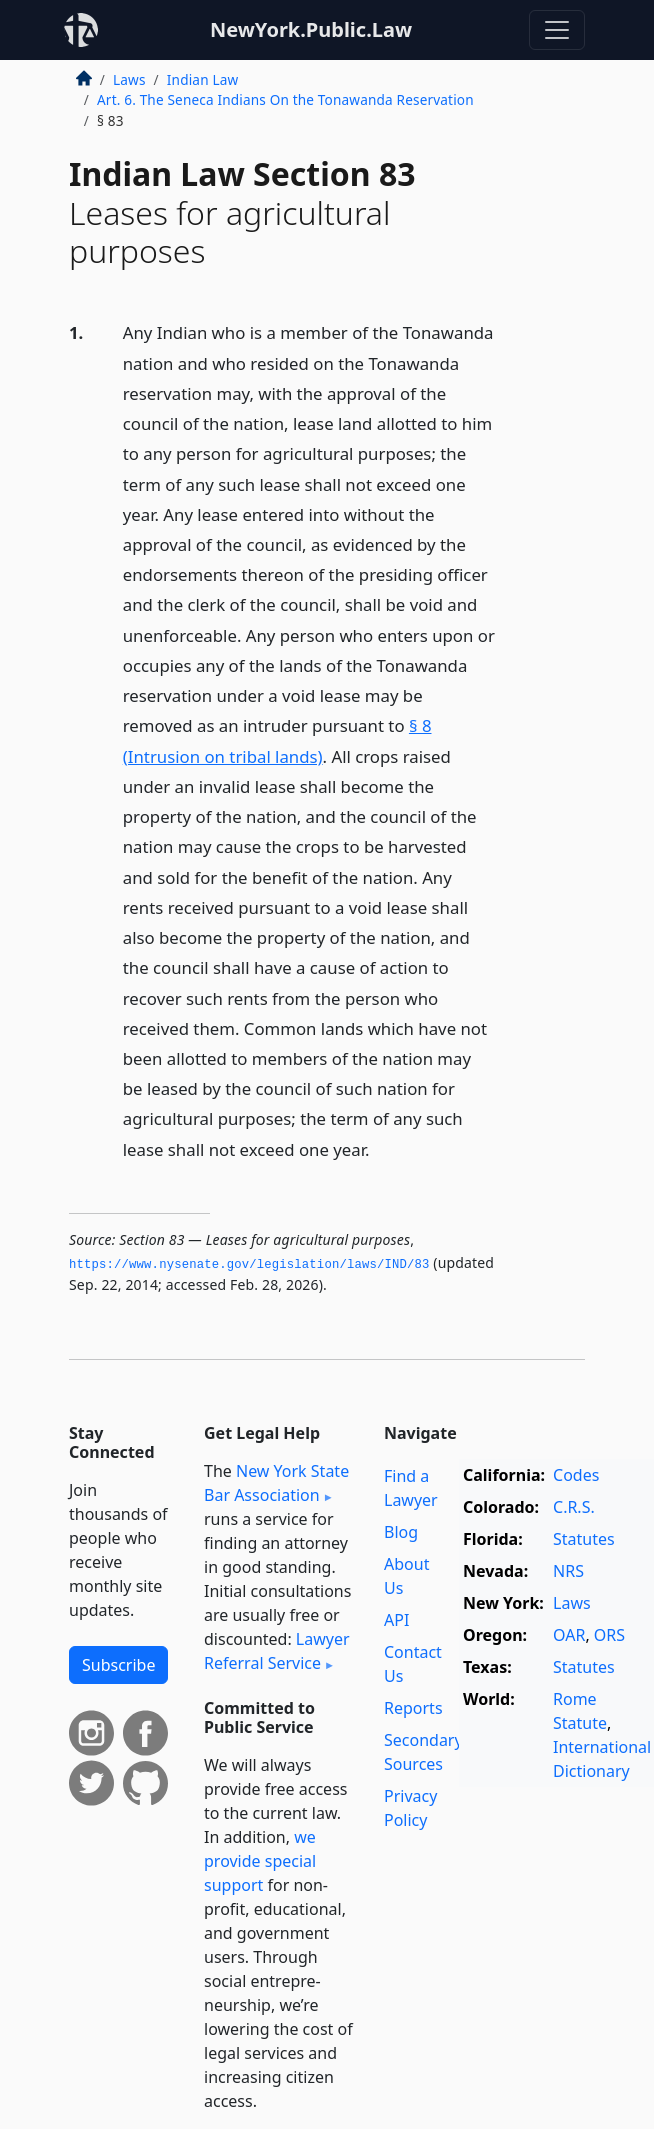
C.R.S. (574, 1507)
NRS (568, 1571)
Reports (413, 1708)
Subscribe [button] (118, 1665)
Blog (401, 1532)
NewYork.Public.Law (311, 29)
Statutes (584, 1539)
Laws (129, 79)
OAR (569, 1635)
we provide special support (260, 1861)
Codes (576, 1475)
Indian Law (202, 79)
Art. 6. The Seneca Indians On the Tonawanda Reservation (285, 99)
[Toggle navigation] (557, 30)
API (396, 1620)
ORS (609, 1635)
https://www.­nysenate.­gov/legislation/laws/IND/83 (249, 1265)
